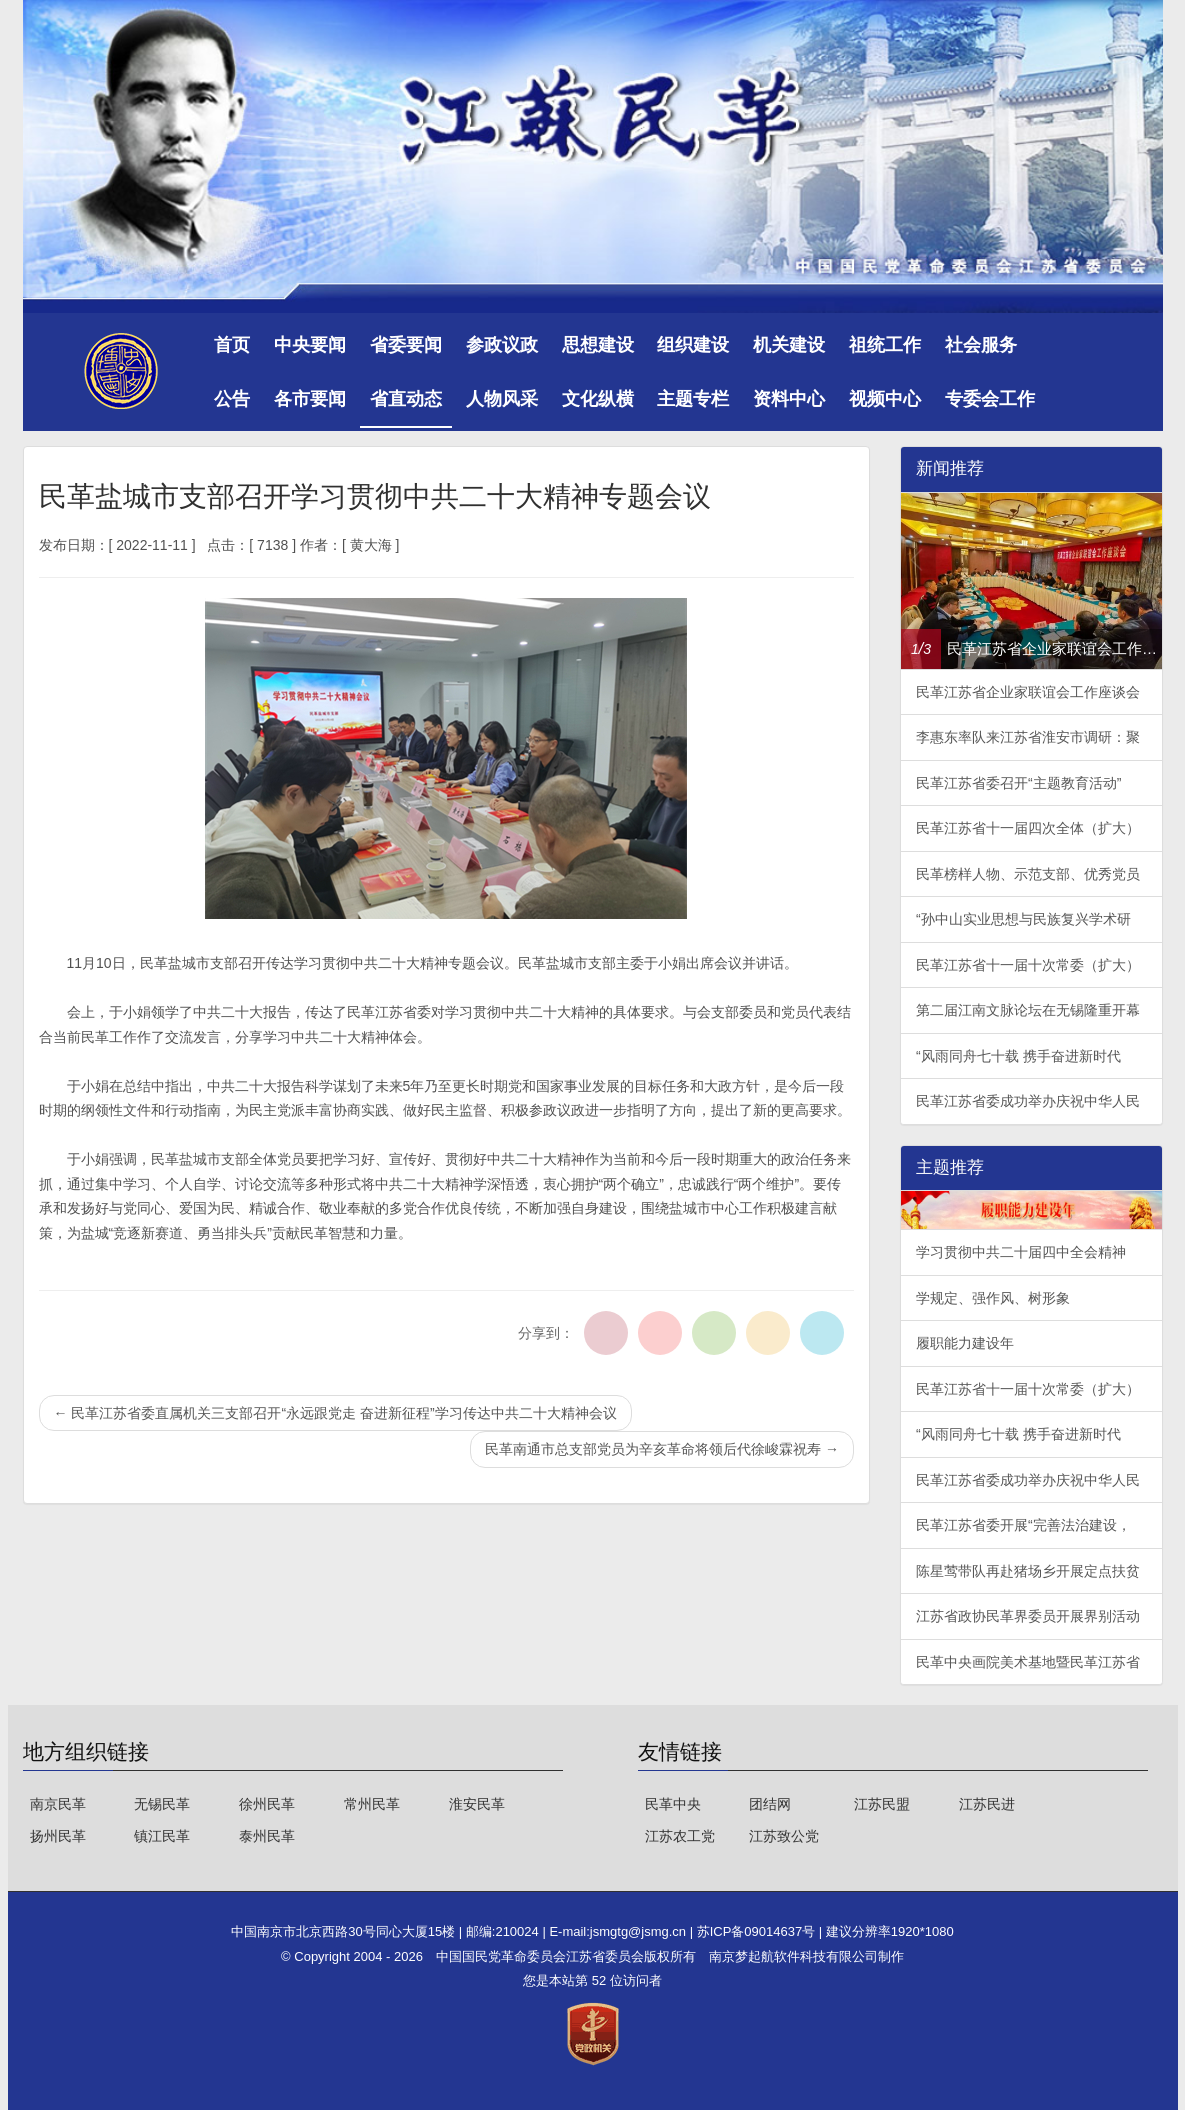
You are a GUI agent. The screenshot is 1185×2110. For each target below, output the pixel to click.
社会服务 (981, 345)
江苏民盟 (882, 1804)
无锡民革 (162, 1804)
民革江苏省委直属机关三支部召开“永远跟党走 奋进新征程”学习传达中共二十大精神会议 (335, 1413)
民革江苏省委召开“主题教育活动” (1018, 783)
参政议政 (502, 345)
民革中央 (673, 1804)
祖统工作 (885, 345)
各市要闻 (310, 399)
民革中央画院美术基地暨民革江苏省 (1028, 1662)
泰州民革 (267, 1836)
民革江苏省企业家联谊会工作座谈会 (1028, 692)
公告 (232, 399)
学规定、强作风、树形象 (993, 1298)
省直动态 (406, 399)
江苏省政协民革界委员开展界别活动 (1028, 1616)
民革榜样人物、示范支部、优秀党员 (1028, 874)
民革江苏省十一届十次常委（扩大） (1028, 965)
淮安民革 (477, 1804)
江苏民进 (987, 1804)
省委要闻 (406, 345)
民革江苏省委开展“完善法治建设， (1023, 1525)
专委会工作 (990, 399)
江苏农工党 (680, 1836)
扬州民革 (58, 1836)
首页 (232, 345)
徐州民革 (267, 1804)
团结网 (770, 1804)
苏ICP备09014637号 (758, 1931)
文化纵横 (598, 399)
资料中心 (789, 399)
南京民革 (58, 1804)
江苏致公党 (784, 1836)
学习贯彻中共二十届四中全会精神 (1021, 1252)
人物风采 (502, 399)
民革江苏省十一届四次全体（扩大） (1028, 828)
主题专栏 (693, 399)
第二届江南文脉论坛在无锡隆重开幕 (1028, 1010)
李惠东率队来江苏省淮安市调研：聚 (1028, 737)
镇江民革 (162, 1836)
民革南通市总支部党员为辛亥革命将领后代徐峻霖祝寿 (662, 1449)
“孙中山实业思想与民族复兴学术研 (1023, 919)
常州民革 (372, 1804)
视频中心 (885, 399)
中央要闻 (310, 345)
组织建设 (693, 345)
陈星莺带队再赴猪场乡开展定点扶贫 (1028, 1571)
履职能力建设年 (965, 1343)
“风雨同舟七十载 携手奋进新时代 (1018, 1056)
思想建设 (598, 345)
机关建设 (789, 345)
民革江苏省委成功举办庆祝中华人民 (1028, 1101)
